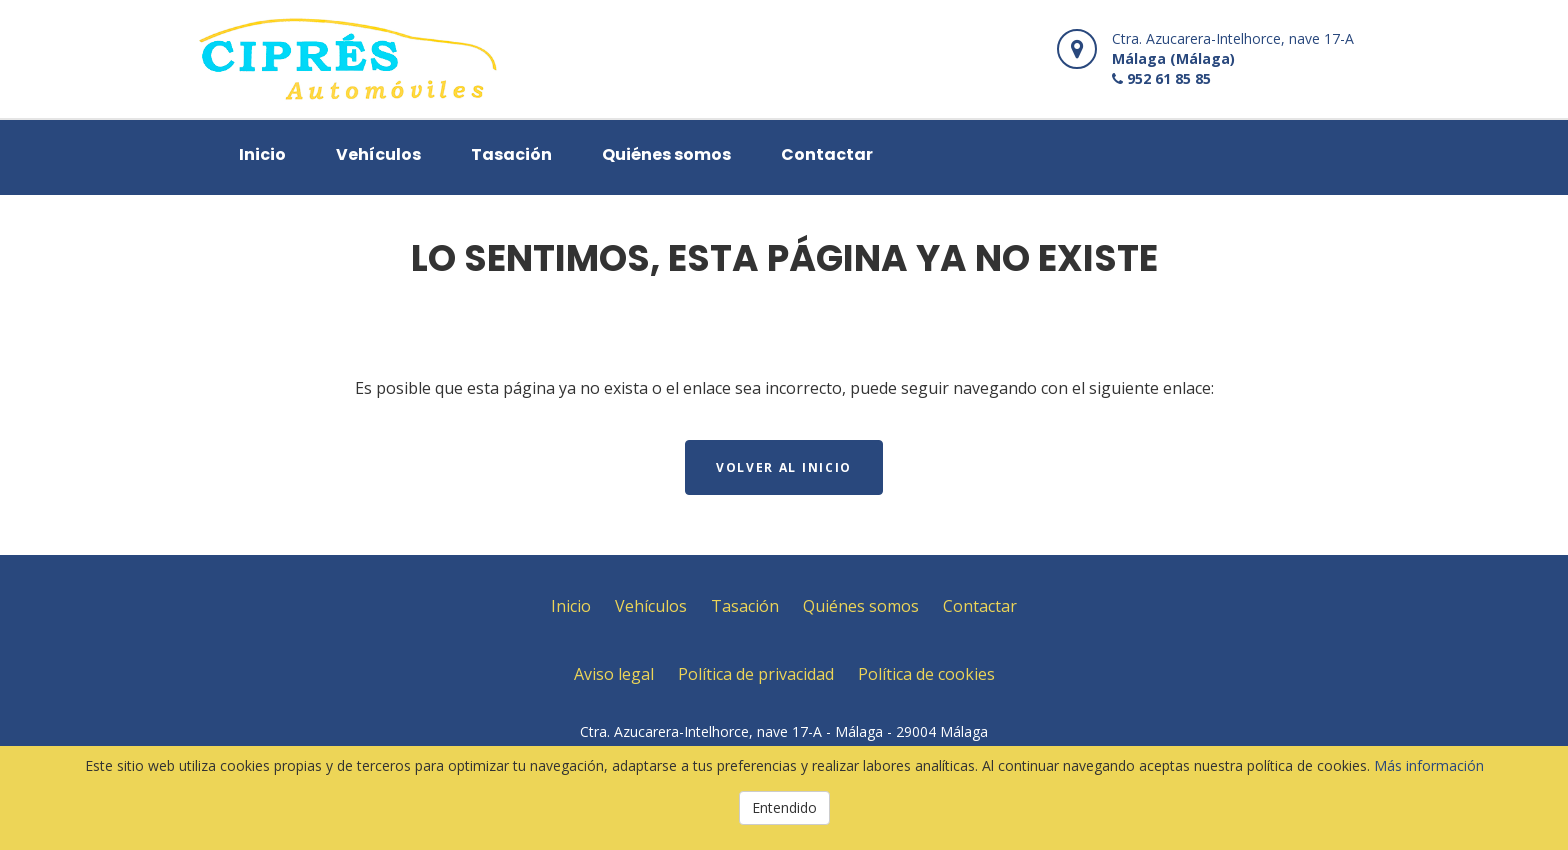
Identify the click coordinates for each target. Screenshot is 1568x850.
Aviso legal (614, 674)
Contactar (827, 154)
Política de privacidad (756, 674)
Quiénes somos (666, 154)
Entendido (784, 807)
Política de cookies (926, 674)
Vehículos (378, 154)
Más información (1429, 765)
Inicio (262, 154)
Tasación (511, 154)
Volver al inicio (784, 467)
